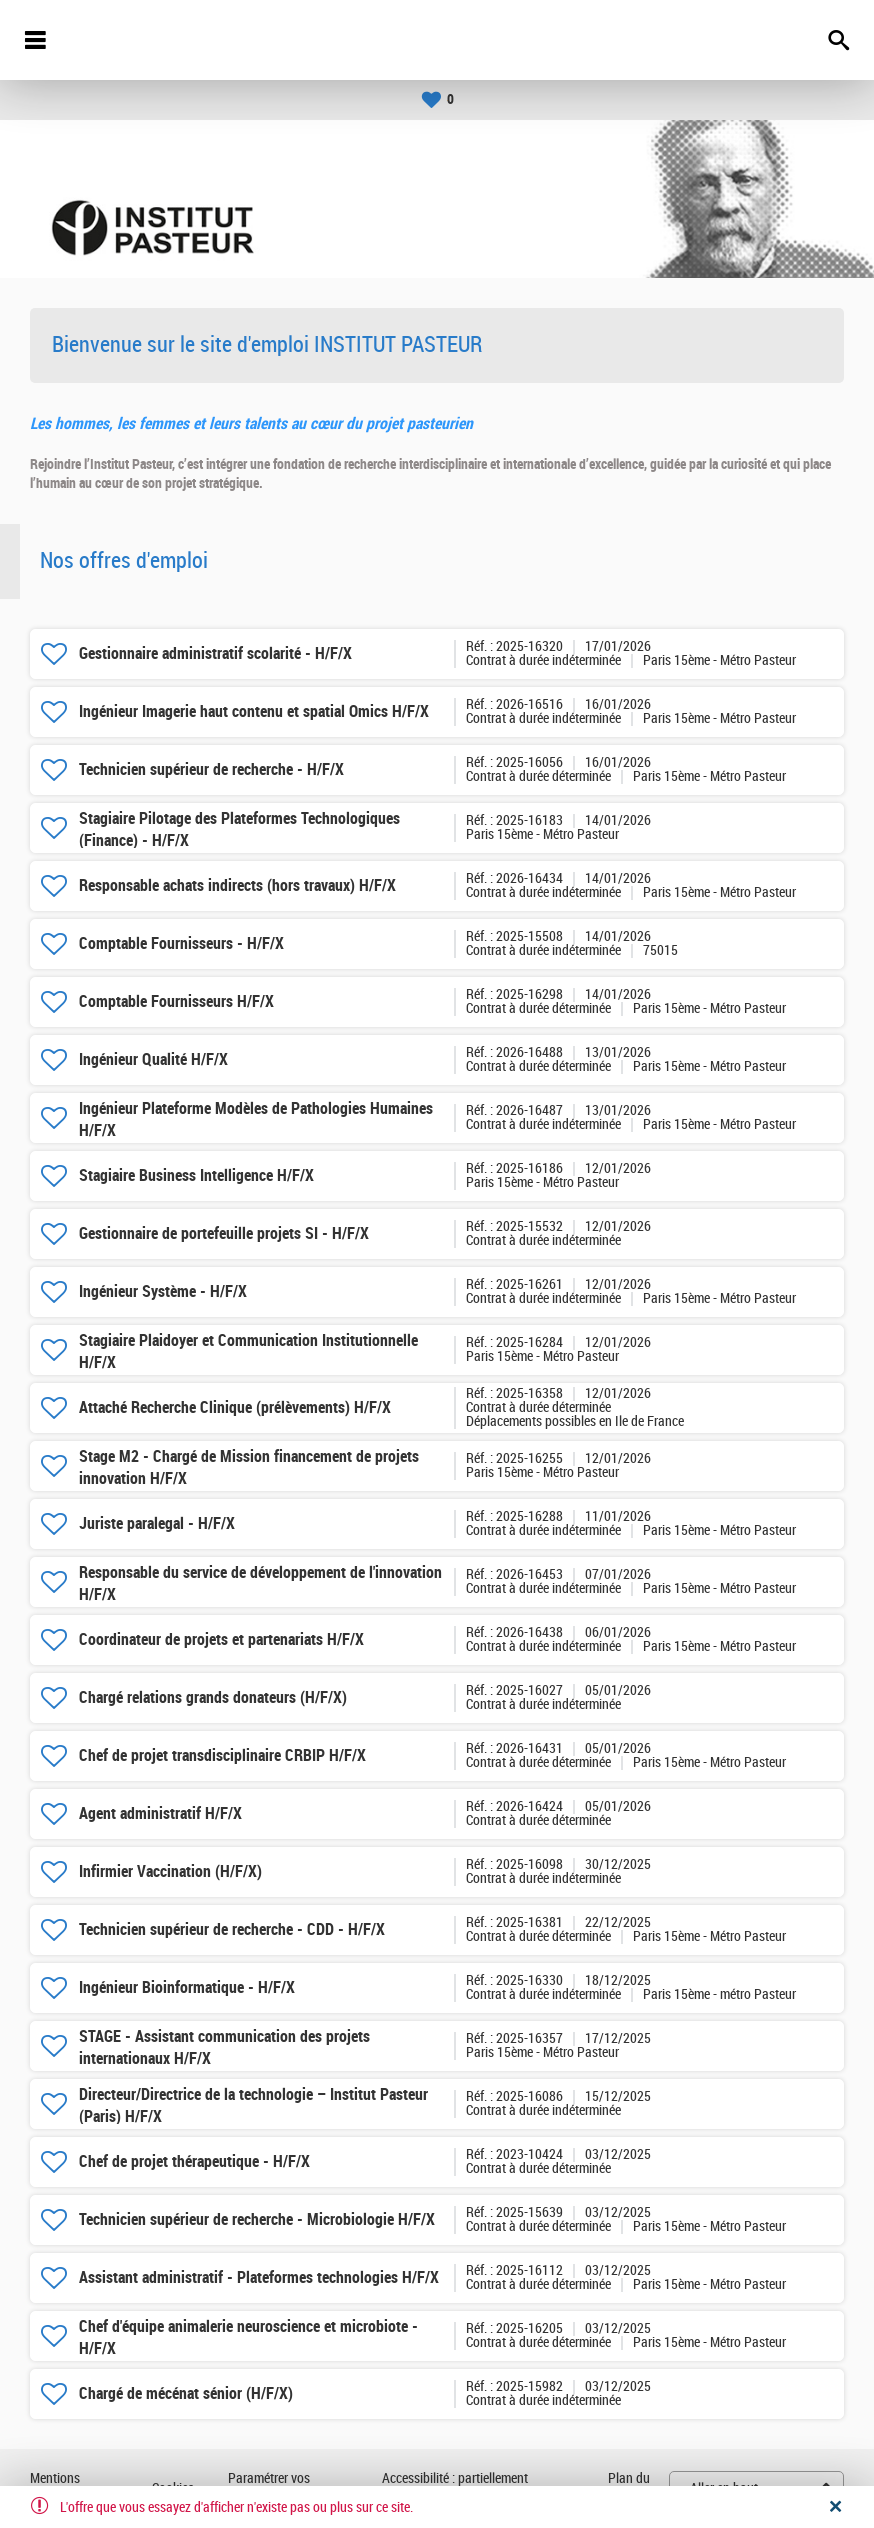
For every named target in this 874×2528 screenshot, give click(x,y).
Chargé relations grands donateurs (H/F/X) (213, 1697)
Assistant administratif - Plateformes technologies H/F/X (259, 2277)
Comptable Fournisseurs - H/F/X (181, 943)
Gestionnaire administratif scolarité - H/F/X (215, 653)
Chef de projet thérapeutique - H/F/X (194, 2161)
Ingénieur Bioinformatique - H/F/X (187, 1987)
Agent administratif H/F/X (160, 1813)
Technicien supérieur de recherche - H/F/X (211, 769)
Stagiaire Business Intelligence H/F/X (196, 1175)
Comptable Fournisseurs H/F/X (176, 1001)
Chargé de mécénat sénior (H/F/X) (186, 2393)
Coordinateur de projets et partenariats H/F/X (221, 1639)
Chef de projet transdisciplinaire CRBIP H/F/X (222, 1755)
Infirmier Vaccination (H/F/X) (170, 1871)
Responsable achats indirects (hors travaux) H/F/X (237, 885)
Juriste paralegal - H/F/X (157, 1523)
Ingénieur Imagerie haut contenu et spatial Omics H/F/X (254, 711)
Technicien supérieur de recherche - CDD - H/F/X (232, 1929)
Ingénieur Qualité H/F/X (153, 1059)
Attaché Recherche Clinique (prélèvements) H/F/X (235, 1407)
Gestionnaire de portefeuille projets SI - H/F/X (224, 1233)
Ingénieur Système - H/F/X (163, 1291)
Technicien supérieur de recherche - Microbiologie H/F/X (257, 2219)
